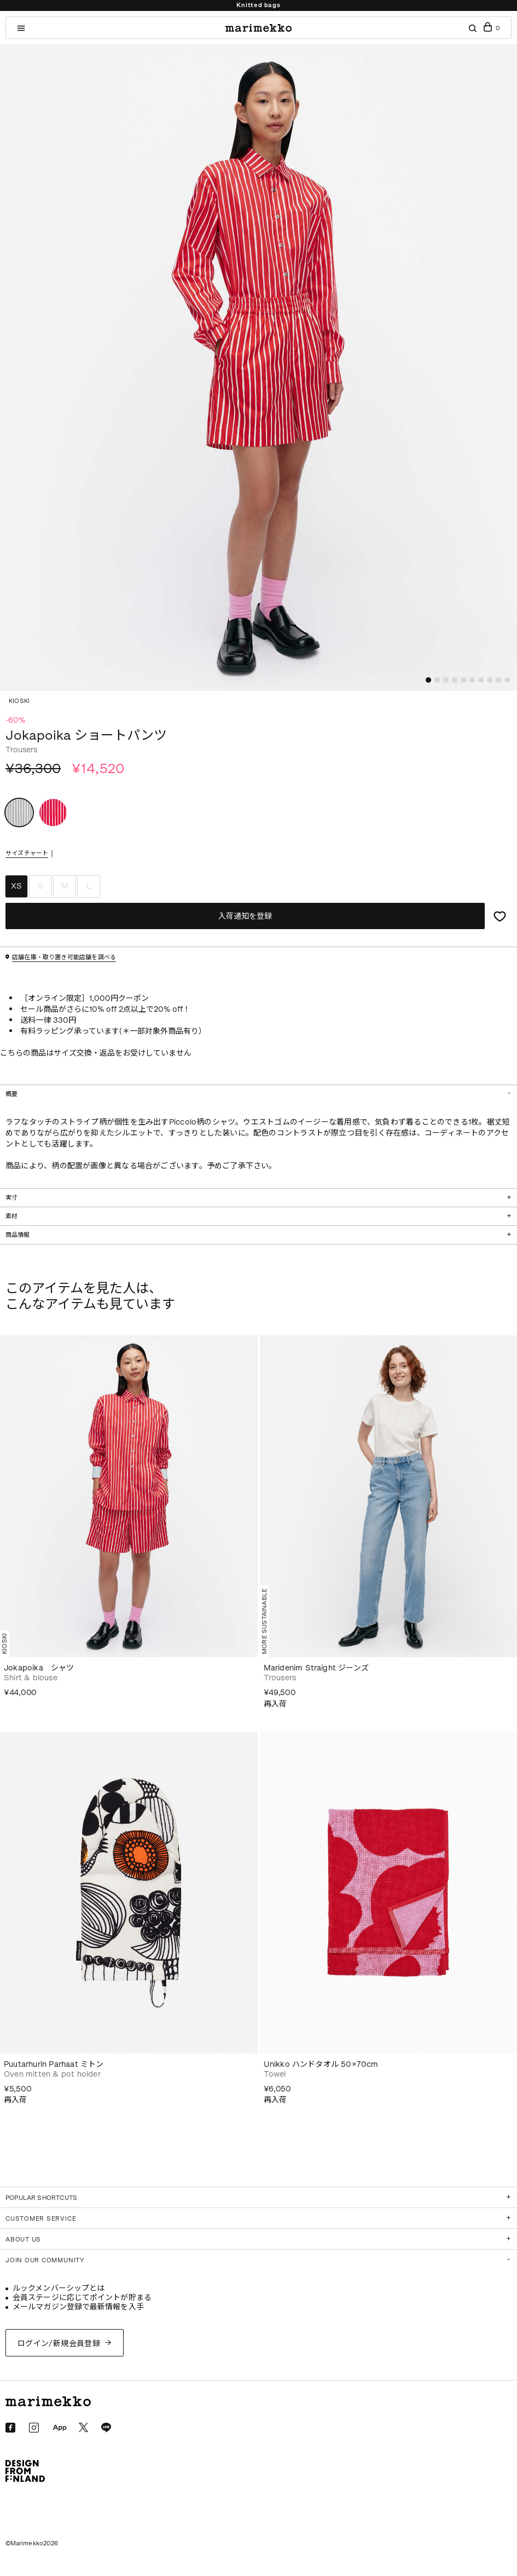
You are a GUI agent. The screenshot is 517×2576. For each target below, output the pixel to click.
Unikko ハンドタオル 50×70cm (321, 2064)
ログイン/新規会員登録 (59, 2343)
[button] (428, 680)
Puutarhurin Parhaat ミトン (54, 2064)
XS (16, 886)
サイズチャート (26, 853)
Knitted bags (258, 5)
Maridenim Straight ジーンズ (316, 1668)
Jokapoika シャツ (39, 1668)
